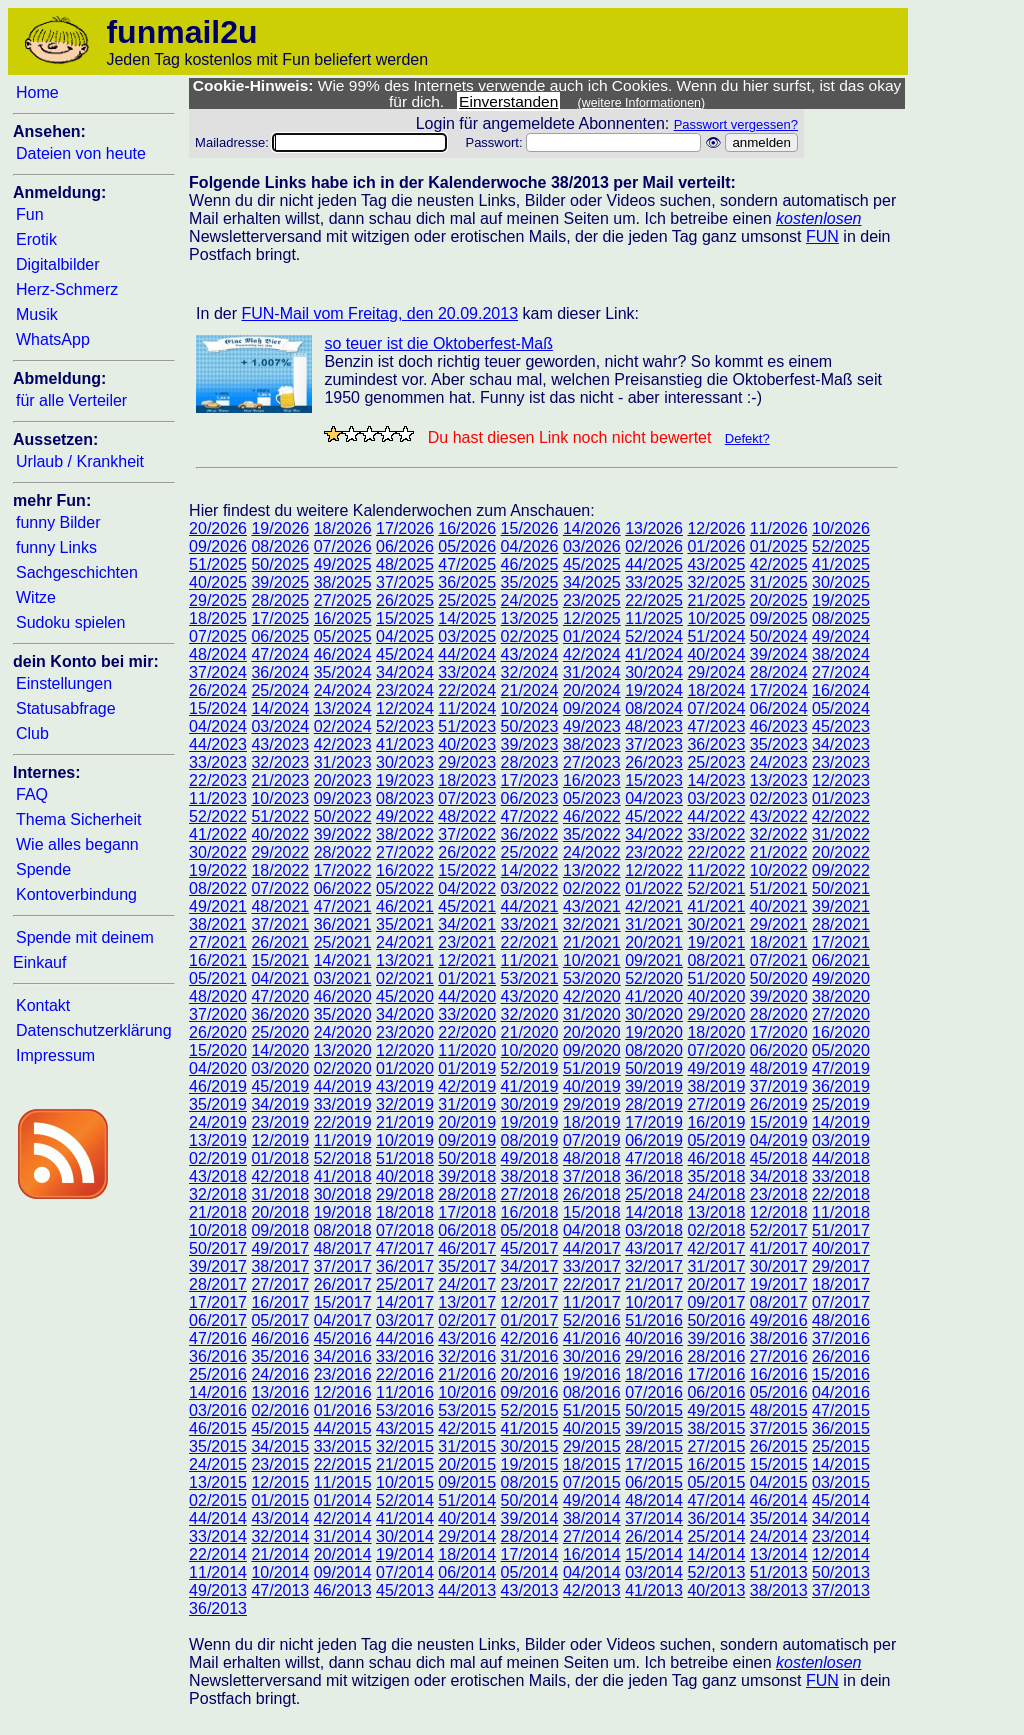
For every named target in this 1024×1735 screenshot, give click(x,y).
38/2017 (280, 1266)
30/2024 (654, 672)
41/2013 (654, 1590)
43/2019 (405, 1086)
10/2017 (654, 1302)
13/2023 (779, 780)
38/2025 (343, 582)
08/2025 (841, 618)
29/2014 (467, 1536)
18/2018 (405, 1212)
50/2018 (467, 1158)
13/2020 (343, 1050)
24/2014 (779, 1536)
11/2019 (343, 1140)
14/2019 (841, 1122)
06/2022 (343, 888)
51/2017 (841, 1230)
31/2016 (530, 1356)
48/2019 (779, 1068)
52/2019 (530, 1068)
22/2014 (218, 1554)
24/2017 (467, 1284)
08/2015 (530, 1482)
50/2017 (218, 1248)
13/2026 (654, 528)
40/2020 (716, 996)
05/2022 (405, 888)
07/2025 (218, 636)
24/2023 (779, 762)
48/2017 (343, 1248)
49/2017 (280, 1248)
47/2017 (405, 1248)
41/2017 (779, 1248)
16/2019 (716, 1122)
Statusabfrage (66, 708)
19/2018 (343, 1212)
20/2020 (592, 1032)
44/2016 (405, 1338)
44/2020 (467, 996)
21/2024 (530, 690)
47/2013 (280, 1590)
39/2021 (841, 906)
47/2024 (280, 654)
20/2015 (467, 1464)
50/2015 (654, 1410)
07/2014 (405, 1572)
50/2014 (530, 1500)
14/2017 (405, 1302)
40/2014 (467, 1518)
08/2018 (343, 1230)
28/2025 (280, 600)
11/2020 (467, 1050)
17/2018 (467, 1212)
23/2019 (280, 1122)
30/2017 (779, 1266)
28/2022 (343, 852)
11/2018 (841, 1212)
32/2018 (218, 1194)
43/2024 (530, 654)
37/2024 (218, 672)
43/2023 (280, 744)
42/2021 (654, 906)
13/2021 (405, 960)
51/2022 (280, 816)
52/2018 (343, 1158)
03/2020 (280, 1068)
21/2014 (280, 1554)
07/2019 (592, 1140)
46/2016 (280, 1338)
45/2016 (343, 1338)
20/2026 (218, 528)
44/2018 (841, 1158)
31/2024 (592, 672)
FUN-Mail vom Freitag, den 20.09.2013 (379, 313)
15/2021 (280, 960)
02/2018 (716, 1230)
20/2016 (530, 1374)
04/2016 (841, 1392)
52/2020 (654, 978)
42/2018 (280, 1176)
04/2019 (779, 1140)
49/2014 (592, 1500)
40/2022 (280, 834)
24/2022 (592, 852)
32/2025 (716, 582)
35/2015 (218, 1446)
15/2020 (218, 1050)
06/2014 (467, 1572)
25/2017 (405, 1284)
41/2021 (716, 906)
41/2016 (592, 1338)
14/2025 (467, 618)
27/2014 (592, 1536)
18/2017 (841, 1284)
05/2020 (841, 1050)
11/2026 (779, 528)
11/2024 (467, 708)
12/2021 (467, 960)
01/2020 (405, 1068)
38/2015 (716, 1428)
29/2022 (280, 852)
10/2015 (405, 1482)
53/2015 (467, 1410)
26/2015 (779, 1446)
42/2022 (841, 816)
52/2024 (654, 636)
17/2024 (779, 690)
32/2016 (467, 1356)
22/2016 (405, 1374)
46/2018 (716, 1158)
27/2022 (405, 852)
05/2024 (841, 708)
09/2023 (343, 798)
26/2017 (343, 1284)
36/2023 (716, 744)
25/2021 (343, 942)
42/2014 (343, 1518)
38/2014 (592, 1518)
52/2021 (716, 888)
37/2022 (467, 834)
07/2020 (716, 1050)
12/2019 (280, 1140)
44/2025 (654, 564)
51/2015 (592, 1410)
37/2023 (654, 744)
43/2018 (218, 1176)
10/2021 (592, 960)
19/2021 (716, 942)
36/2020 (280, 1014)
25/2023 (716, 762)
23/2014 (841, 1536)
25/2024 (280, 690)
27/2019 (716, 1104)
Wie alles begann (77, 844)
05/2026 (467, 546)
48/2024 (218, 654)
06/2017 (218, 1320)
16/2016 (779, 1374)
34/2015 (280, 1446)
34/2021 (467, 924)
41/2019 (530, 1086)
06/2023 (530, 798)
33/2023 (218, 762)
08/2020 (654, 1050)
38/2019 (716, 1086)
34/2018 (779, 1176)
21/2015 (405, 1464)
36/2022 (530, 834)
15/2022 (467, 870)
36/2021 (343, 924)
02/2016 (280, 1410)
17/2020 (779, 1032)
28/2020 (779, 1014)
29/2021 (779, 924)
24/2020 (343, 1032)
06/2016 (716, 1392)
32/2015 (405, 1446)
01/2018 (280, 1158)
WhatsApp (53, 339)
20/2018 (280, 1212)
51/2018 (405, 1158)
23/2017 (530, 1284)
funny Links (56, 547)
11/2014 (218, 1572)
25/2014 (716, 1536)
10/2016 (467, 1392)
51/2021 (779, 888)
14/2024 (280, 708)
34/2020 (405, 1014)
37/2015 (779, 1428)
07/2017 (841, 1302)
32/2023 (280, 762)
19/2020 (654, 1032)
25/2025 (467, 600)
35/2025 (530, 582)
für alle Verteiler (71, 400)
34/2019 (280, 1104)
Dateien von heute (81, 153)
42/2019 (467, 1086)
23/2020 (405, 1032)
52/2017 (779, 1230)
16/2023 (592, 780)
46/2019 (218, 1086)
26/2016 (841, 1356)
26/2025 (405, 600)
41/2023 (405, 744)
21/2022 (779, 852)
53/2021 (530, 978)
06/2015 (654, 1482)
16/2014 (592, 1554)
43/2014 (280, 1518)
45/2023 (841, 726)
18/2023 (467, 780)
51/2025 (218, 564)
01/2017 (530, 1320)
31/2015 (467, 1446)
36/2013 (218, 1608)
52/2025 (841, 546)
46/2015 (218, 1428)
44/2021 (530, 906)
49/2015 (716, 1410)
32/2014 (280, 1536)
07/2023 (467, 798)
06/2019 (654, 1140)
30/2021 (716, 924)
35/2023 (779, 744)
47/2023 (716, 726)
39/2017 (218, 1266)
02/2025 (530, 636)
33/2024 (467, 672)
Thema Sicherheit (78, 819)
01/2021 (467, 978)
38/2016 (779, 1338)
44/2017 (592, 1248)
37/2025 (405, 582)
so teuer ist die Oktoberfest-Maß (438, 343)
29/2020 (716, 1014)
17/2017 (218, 1302)
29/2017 (841, 1266)
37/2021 (280, 924)
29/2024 (716, 672)
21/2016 (467, 1374)
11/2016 (405, 1392)
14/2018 (654, 1212)
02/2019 (218, 1158)
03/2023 (716, 798)
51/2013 (779, 1572)
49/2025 (343, 564)
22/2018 (841, 1194)
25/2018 (654, 1194)
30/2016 (592, 1356)
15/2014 (654, 1554)
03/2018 (654, 1230)
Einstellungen (64, 683)
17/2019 (654, 1122)
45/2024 (405, 654)
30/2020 (654, 1014)
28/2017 (218, 1284)
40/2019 (592, 1086)
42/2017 (716, 1248)
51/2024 (716, 636)
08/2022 (218, 888)
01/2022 (654, 888)
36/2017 (405, 1266)
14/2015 (841, 1464)
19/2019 (530, 1122)
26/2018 (592, 1194)
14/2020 (280, 1050)
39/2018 (467, 1176)
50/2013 (841, 1572)
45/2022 (654, 816)
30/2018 (343, 1194)
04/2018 (592, 1230)
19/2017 (779, 1284)
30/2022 (218, 852)
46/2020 (343, 996)
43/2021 (592, 906)
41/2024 (654, 654)
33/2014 (218, 1536)
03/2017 (405, 1320)
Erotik (36, 239)
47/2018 (654, 1158)
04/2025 (405, 636)
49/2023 (592, 726)
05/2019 (716, 1140)
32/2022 (779, 834)
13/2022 (592, 870)
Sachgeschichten (77, 572)
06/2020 (779, 1050)
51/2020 (716, 978)
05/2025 (343, 636)
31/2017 (716, 1266)
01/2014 (343, 1500)
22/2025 (654, 600)
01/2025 (779, 546)
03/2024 (280, 726)
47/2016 (218, 1338)
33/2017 (592, 1266)
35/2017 (467, 1266)
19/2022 (218, 870)
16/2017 (280, 1302)
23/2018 (779, 1194)
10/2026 (841, 528)
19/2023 (405, 780)
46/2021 (405, 906)
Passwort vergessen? (736, 124)
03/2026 (592, 546)
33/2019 (343, 1104)
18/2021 (779, 942)
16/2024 (841, 690)
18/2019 (592, 1122)
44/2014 (218, 1518)
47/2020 (280, 996)
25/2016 (218, 1374)
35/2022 (592, 834)
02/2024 (343, 726)
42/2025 (779, 564)
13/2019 (218, 1140)
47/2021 (343, 906)
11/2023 (218, 798)
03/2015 (841, 1482)
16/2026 (467, 528)
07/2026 (343, 546)
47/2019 (841, 1068)
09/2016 (530, 1392)
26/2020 (218, 1032)
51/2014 (467, 1500)
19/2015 (530, 1464)
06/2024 (779, 708)
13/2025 (530, 618)
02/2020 (343, 1068)
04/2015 (779, 1482)
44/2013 (467, 1590)
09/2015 (467, 1482)
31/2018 (280, 1194)
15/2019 (779, 1122)
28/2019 (654, 1104)
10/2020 (530, 1050)
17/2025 (280, 618)
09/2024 (592, 708)
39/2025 (280, 582)
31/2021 (654, 924)
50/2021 (841, 888)
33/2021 (530, 924)
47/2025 (467, 564)
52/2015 (530, 1410)
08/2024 (654, 708)
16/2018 (530, 1212)
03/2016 (218, 1410)
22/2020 (467, 1032)
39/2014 (530, 1518)
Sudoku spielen (70, 622)
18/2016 (654, 1374)
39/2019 (654, 1086)
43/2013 (530, 1590)
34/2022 (654, 834)
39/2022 (343, 834)
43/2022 (779, 816)
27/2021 (218, 942)
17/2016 (716, 1374)
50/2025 (280, 564)
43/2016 (467, 1338)
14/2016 (218, 1392)
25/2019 (841, 1104)
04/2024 (218, 726)
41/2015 (530, 1428)
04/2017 (343, 1320)
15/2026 (530, 528)
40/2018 (405, 1176)
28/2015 (654, 1446)
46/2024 (343, 654)
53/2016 (405, 1410)
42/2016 (530, 1338)
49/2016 (779, 1320)
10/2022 (779, 870)
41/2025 (841, 564)
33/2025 (654, 582)
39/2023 (530, 744)
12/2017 (530, 1302)
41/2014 (405, 1518)
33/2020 (467, 1014)
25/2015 (841, 1446)
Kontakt (43, 1005)
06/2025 (280, 636)
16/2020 (841, 1032)
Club (32, 733)
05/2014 (530, 1572)
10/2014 (280, 1572)
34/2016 (343, 1356)
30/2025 (841, 582)
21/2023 (280, 780)
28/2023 (530, 762)
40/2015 (592, 1428)
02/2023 (779, 798)
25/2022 (530, 852)
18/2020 (716, 1032)
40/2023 (467, 744)
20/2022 (841, 852)
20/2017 (716, 1284)
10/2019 (405, 1140)
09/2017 (716, 1302)
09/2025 (779, 618)
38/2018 (530, 1176)
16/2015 (716, 1464)
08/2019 (530, 1140)
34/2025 (592, 582)
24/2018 (716, 1194)
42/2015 (467, 1428)
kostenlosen (818, 218)
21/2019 (405, 1122)
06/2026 (405, 546)
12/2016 (343, 1392)
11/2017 (592, 1302)
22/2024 (467, 690)
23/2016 (343, 1374)
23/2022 (654, 852)
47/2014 (716, 1500)
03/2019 (841, 1140)
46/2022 (592, 816)
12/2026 (716, 528)
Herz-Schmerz (67, 289)
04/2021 (280, 978)
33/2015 (343, 1446)
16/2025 (343, 618)
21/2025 (716, 600)
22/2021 (530, 942)
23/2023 (841, 762)
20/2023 (343, 780)
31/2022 (841, 834)
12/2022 (654, 870)
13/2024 (343, 708)
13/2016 (280, 1392)
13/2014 (779, 1554)
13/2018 (716, 1212)
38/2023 (592, 744)
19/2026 (280, 528)
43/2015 (405, 1428)
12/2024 (405, 708)
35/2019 (218, 1104)
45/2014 (841, 1500)
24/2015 (218, 1464)
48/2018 (592, 1158)
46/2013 (343, 1590)
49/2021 (218, 906)
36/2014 (716, 1518)
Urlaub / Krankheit (80, 461)
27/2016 (779, 1356)
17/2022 (343, 870)
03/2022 (530, 888)
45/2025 (592, 564)
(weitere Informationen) (642, 103)
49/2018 (530, 1158)
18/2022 (280, 870)
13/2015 (218, 1482)
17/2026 (405, 528)
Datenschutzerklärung (94, 1030)
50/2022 (343, 816)
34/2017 (530, 1266)
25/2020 (280, 1032)
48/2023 (654, 726)
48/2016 (841, 1320)
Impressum (55, 1055)
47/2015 (841, 1410)
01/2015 (280, 1500)
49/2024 (841, 636)
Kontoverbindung (76, 894)
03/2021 (343, 978)
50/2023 (530, 726)
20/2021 (654, 942)
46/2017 (467, 1248)
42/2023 (343, 744)
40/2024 (716, 654)
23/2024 (405, 690)
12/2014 (841, 1554)
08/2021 (716, 960)
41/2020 (654, 996)
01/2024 (592, 636)
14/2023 (716, 780)
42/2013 (592, 1590)
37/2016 (841, 1338)
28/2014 (530, 1536)
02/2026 (654, 546)
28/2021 (841, 924)
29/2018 (405, 1194)
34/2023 (841, 744)
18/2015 (592, 1464)
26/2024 (218, 690)
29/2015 (592, 1446)
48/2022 (467, 816)
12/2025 (592, 618)
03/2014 (654, 1572)
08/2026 (280, 546)
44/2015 (343, 1428)
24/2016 (280, 1374)
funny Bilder (58, 522)
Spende (43, 869)
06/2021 (841, 960)
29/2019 (592, 1104)
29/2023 (467, 762)
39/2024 (779, 654)
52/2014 (405, 1500)
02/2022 (592, 888)
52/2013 (716, 1572)
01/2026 (716, 546)
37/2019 (779, 1086)
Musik (37, 314)
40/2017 (841, 1248)
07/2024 (716, 708)
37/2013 (841, 1590)
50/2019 (654, 1068)
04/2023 (654, 798)
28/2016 (716, 1356)
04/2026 (530, 546)
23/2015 (280, 1464)
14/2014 (716, 1554)
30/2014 (405, 1536)
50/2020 (779, 978)
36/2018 (654, 1176)
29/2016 (654, 1356)
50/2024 (779, 636)
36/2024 (280, 672)
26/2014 (654, 1536)
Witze (36, 597)
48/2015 (779, 1410)
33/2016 (405, 1356)
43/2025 (716, 564)
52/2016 (592, 1320)
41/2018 (343, 1176)
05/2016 (779, 1392)
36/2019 (841, 1086)
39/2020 (779, 996)
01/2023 (841, 798)
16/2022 (405, 870)
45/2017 (530, 1248)
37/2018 (592, 1176)
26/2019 (779, 1104)
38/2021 (218, 924)
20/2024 (592, 690)
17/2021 (841, 942)
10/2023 (280, 798)
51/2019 (592, 1068)
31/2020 (592, 1014)
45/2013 (405, 1590)
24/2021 (405, 942)
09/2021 (654, 960)
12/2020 (405, 1050)
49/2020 (841, 978)
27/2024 (841, 672)
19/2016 (592, 1374)
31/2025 (779, 582)
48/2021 (280, 906)
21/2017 (654, 1284)
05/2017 (280, 1320)
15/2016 (841, 1374)
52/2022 (218, 816)
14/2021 (343, 960)
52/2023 (405, 726)
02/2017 (467, 1320)
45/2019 (280, 1086)
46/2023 (779, 726)
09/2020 (592, 1050)
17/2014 (530, 1554)
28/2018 (467, 1194)
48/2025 (405, 564)
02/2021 (405, 978)
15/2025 (405, 618)
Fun (30, 214)
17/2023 (530, 780)
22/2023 (218, 780)
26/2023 (654, 762)
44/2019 (343, 1086)
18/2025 (218, 618)
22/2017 (592, 1284)
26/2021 (280, 942)
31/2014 (343, 1536)
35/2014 (779, 1518)
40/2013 (716, 1590)
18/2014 (467, 1554)
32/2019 (405, 1104)
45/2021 (467, 906)
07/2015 (592, 1482)
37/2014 (654, 1518)
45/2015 (280, 1428)
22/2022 (716, 852)
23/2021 (467, 942)
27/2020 (841, 1014)
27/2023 (592, 762)
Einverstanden (508, 101)
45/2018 (779, 1158)
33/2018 (841, 1176)
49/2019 (716, 1068)
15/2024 (218, 708)
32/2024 (530, 672)
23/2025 (592, 600)
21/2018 (218, 1212)
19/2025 (841, 600)
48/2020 (218, 996)
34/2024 (405, 672)
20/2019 (467, 1122)
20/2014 (343, 1554)
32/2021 (592, 924)
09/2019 (467, 1140)
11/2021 (530, 960)
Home (37, 92)
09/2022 (841, 870)
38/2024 (841, 654)
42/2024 (592, 654)
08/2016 (592, 1392)
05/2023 (592, 798)
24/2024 (343, 690)
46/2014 (779, 1500)
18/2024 (716, 690)
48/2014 (654, 1500)
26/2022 (467, 852)
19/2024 (654, 690)
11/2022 (716, 870)
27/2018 (530, 1194)
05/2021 (218, 978)
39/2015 (654, 1428)
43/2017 (654, 1248)
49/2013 (218, 1590)
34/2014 (841, 1518)
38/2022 (405, 834)
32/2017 (654, 1266)
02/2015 (218, 1500)
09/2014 (343, 1572)
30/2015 (530, 1446)
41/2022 (218, 834)
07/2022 (280, 888)
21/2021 (592, 942)
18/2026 (343, 528)
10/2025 (716, 618)
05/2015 (716, 1482)
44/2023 (218, 744)
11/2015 (343, 1482)
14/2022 (530, 870)
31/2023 (343, 762)
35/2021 (405, 924)
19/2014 (405, 1554)
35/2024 (343, 672)
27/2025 (343, 600)
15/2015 (779, 1464)
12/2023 (841, 780)
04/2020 (218, 1068)
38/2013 (779, 1590)
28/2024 (779, 672)
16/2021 (218, 960)
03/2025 (467, 636)
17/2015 (654, 1464)
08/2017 (779, 1302)
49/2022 (405, 816)
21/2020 (530, 1032)
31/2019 (467, 1104)
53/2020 (592, 978)
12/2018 (779, 1212)
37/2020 (218, 1014)
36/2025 (467, 582)
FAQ (32, 794)
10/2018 (218, 1230)
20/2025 (779, 600)
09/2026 (218, 546)
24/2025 (530, 600)
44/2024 (467, 654)
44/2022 (716, 816)
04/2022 (467, 888)
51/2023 (467, 726)
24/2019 (218, 1122)
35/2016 (280, 1356)
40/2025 (218, 582)
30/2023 (405, 762)
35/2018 (716, 1176)
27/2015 (716, 1446)
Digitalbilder (58, 264)
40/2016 (654, 1338)
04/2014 (592, 1572)
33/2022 (716, 834)
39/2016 (716, 1338)
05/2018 (530, 1230)
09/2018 (280, 1230)
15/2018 (592, 1212)
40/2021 (779, 906)
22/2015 (343, 1464)
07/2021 (779, 960)
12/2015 (280, 1482)
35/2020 (343, 1014)
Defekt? (747, 438)
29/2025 (218, 600)
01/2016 (343, 1410)
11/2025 (654, 618)
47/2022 (530, 816)
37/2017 (343, 1266)
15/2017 (343, 1302)
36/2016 (218, 1356)
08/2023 (405, 798)
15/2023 (654, 780)
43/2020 (530, 996)
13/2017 (467, 1302)
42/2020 (592, 996)
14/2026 (592, 528)
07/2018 (405, 1230)
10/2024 (530, 708)
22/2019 (343, 1122)
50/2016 (716, 1320)
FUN (822, 236)
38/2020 (841, 996)
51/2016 (654, 1320)
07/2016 (654, 1392)
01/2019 (467, 1068)
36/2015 (841, 1428)
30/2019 (530, 1104)
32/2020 (530, 1014)
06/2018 (467, 1230)
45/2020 (405, 996)
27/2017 (280, 1284)
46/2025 (530, 564)
